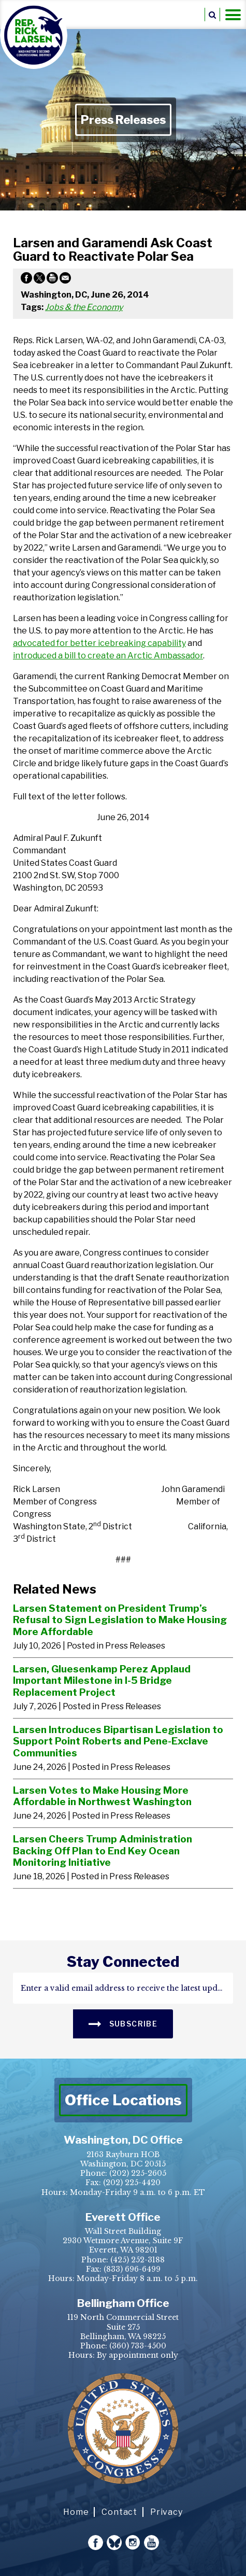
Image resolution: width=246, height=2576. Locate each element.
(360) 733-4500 (137, 2345)
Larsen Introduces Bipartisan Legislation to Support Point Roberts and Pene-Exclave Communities (118, 1741)
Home (76, 2512)
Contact (119, 2512)
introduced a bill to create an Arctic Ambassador (108, 655)
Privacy (166, 2512)
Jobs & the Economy (84, 307)
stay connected (123, 1961)
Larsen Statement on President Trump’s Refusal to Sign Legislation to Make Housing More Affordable (120, 1619)
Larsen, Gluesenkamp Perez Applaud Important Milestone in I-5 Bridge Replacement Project (102, 1680)
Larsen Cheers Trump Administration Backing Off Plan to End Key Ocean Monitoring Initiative (102, 1850)
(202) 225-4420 (132, 2182)
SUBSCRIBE (123, 2023)
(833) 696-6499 (132, 2269)
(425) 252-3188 (137, 2259)
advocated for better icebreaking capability (99, 643)
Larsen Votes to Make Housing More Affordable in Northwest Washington (102, 1796)
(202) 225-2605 (137, 2173)
